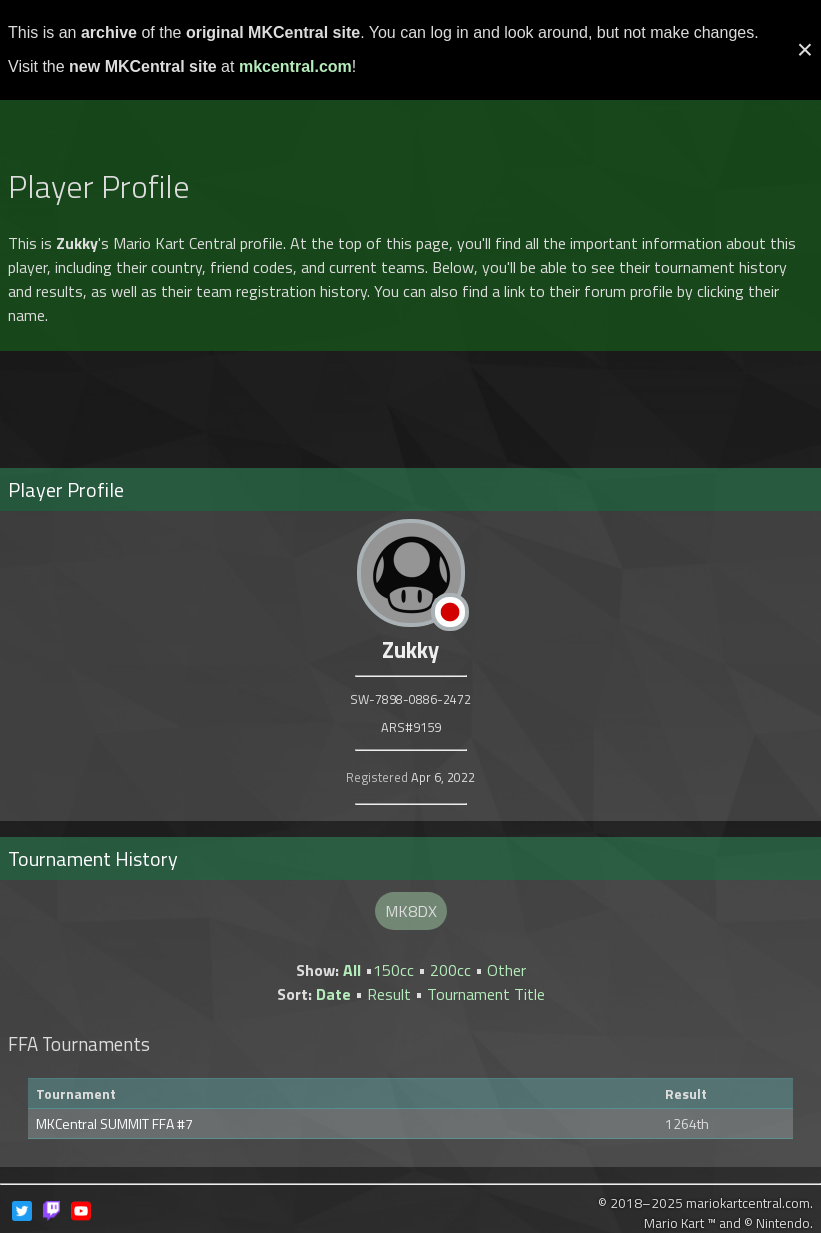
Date (333, 994)
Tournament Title (486, 994)
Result (389, 994)
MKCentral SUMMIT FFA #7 (114, 1123)
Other (506, 970)
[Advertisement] (411, 103)
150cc (393, 970)
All (352, 970)
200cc (450, 970)
